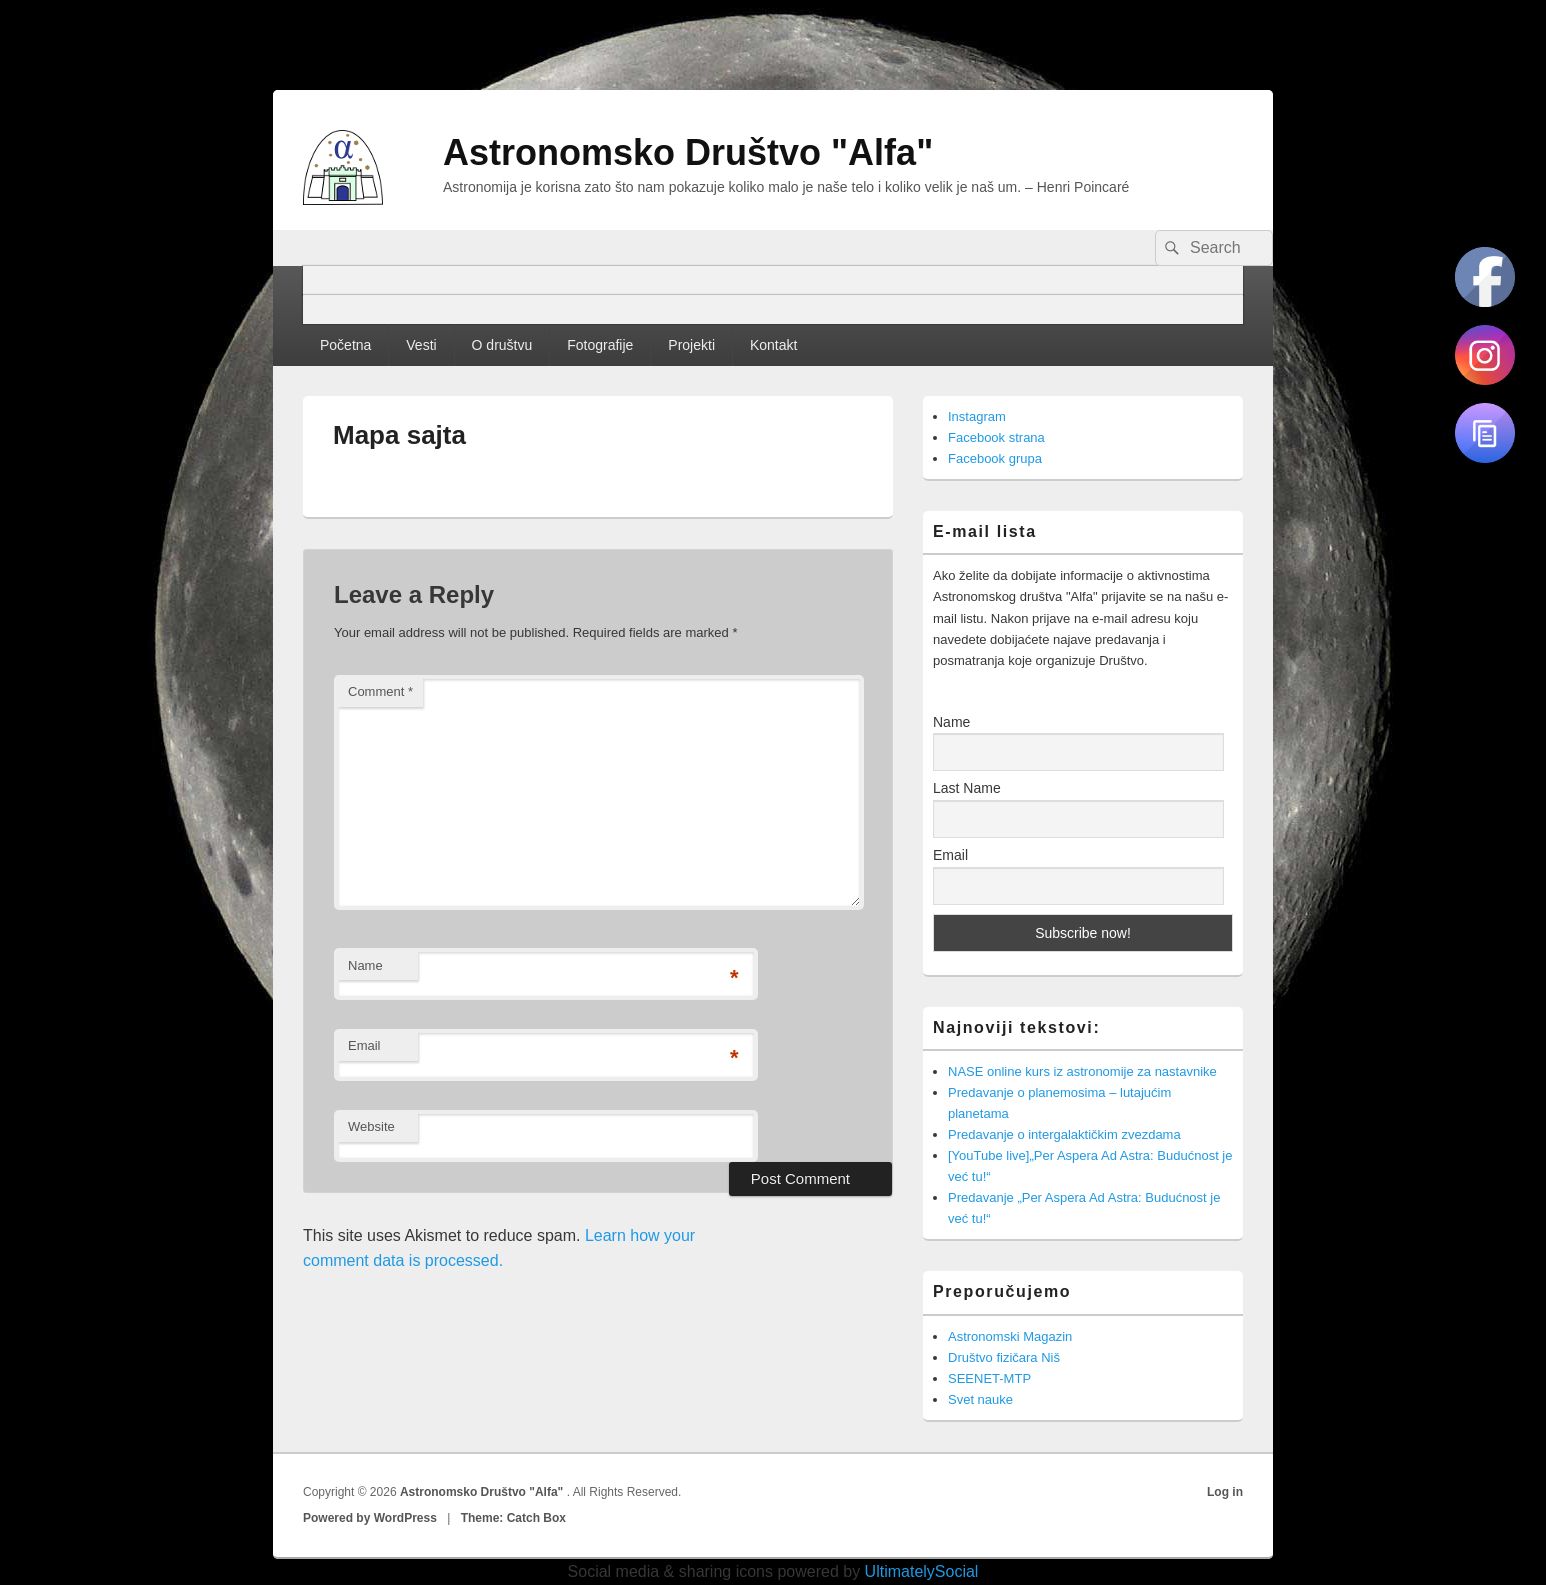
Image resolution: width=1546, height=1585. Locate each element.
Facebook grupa (995, 458)
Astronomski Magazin (1010, 1336)
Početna (345, 345)
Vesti (421, 345)
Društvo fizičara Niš (1004, 1357)
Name (365, 965)
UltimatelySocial (922, 1571)
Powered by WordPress (370, 1518)
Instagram (977, 416)
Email (364, 1045)
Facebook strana (996, 437)
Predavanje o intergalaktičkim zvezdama (1064, 1134)
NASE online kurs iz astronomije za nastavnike (1082, 1071)
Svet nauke (980, 1399)
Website (371, 1126)
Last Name (967, 788)
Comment (380, 691)
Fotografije (600, 345)
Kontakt (773, 345)
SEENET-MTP (989, 1378)
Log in (1225, 1492)
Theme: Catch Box (513, 1518)
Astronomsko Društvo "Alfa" (688, 152)
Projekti (691, 345)
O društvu (502, 345)
